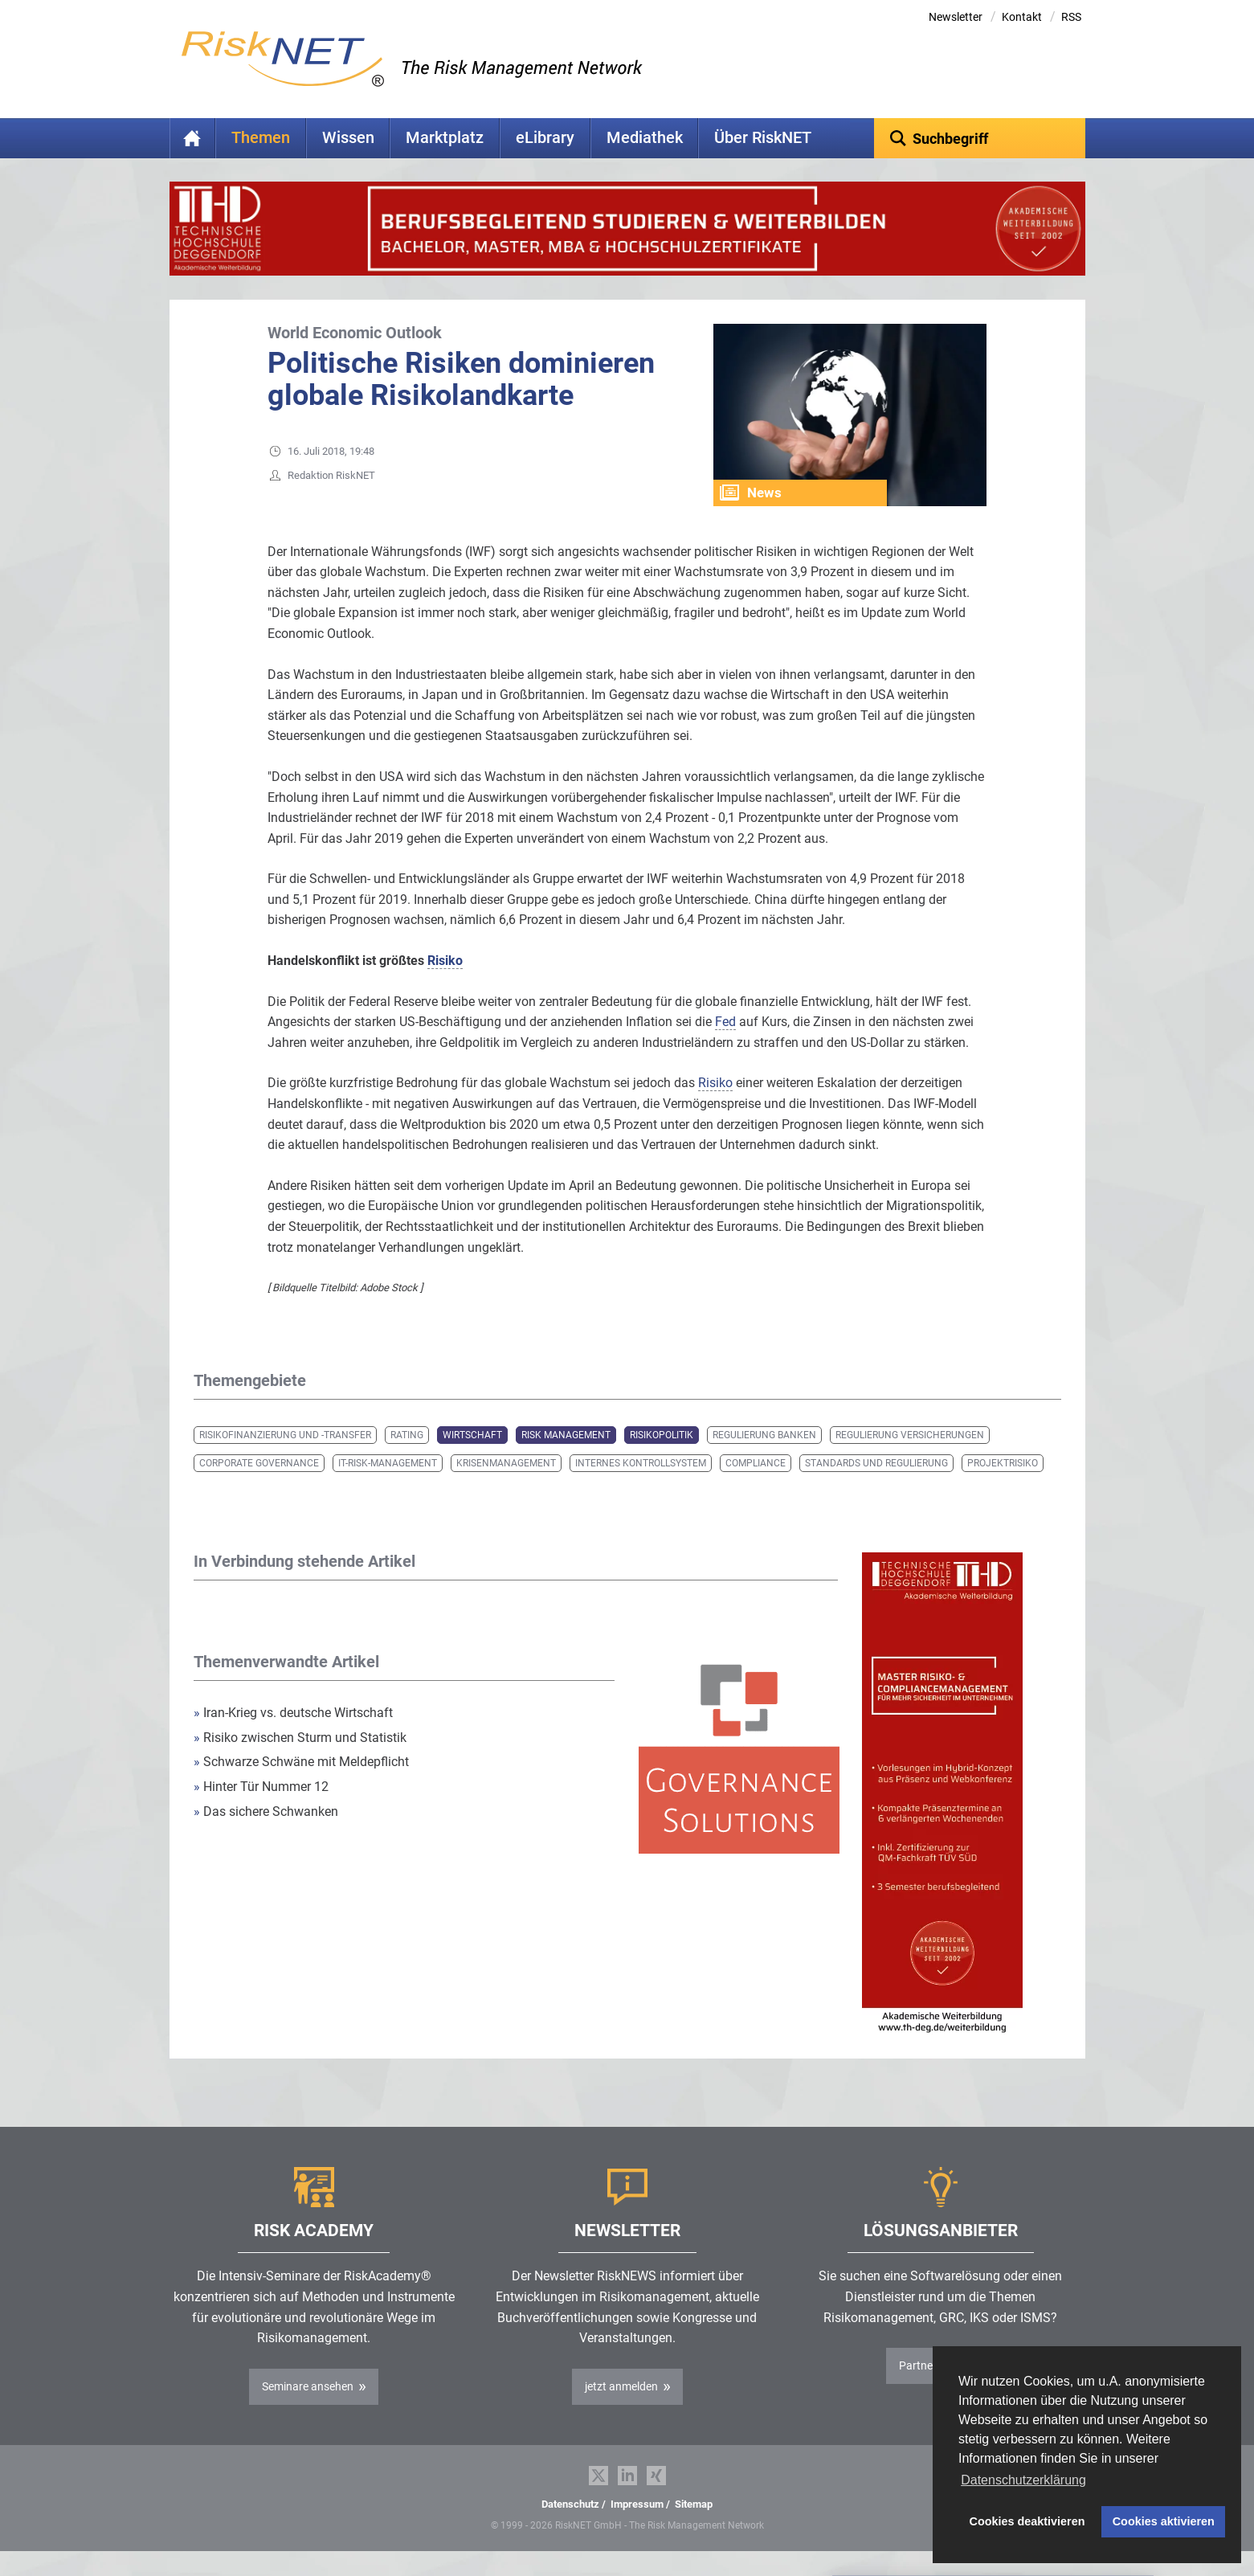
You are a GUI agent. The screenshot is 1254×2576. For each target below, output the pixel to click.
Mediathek (645, 138)
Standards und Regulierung (876, 1488)
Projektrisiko (1002, 1488)
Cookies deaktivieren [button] (1027, 2521)
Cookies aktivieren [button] (1164, 2521)
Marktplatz (445, 138)
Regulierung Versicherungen (909, 1460)
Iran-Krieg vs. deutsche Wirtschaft (293, 1737)
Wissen (348, 138)
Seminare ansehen (307, 2411)
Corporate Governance (259, 1488)
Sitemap (694, 2529)
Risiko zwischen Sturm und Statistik (300, 1762)
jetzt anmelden (621, 2411)
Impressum (637, 2529)
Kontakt (1022, 16)
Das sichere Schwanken (266, 1836)
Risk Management (566, 1460)
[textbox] (979, 138)
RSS (1071, 16)
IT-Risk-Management (387, 1488)
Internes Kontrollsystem (640, 1488)
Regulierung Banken (764, 1460)
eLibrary (545, 138)
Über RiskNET (762, 138)
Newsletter (955, 16)
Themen (260, 138)
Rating (406, 1460)
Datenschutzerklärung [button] (1023, 2480)
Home (193, 138)
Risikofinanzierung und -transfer (285, 1460)
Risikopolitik (661, 1460)
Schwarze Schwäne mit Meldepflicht (301, 1786)
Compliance (755, 1488)
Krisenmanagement (506, 1488)
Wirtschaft (472, 1460)
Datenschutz (570, 2529)
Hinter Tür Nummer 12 (261, 1811)
